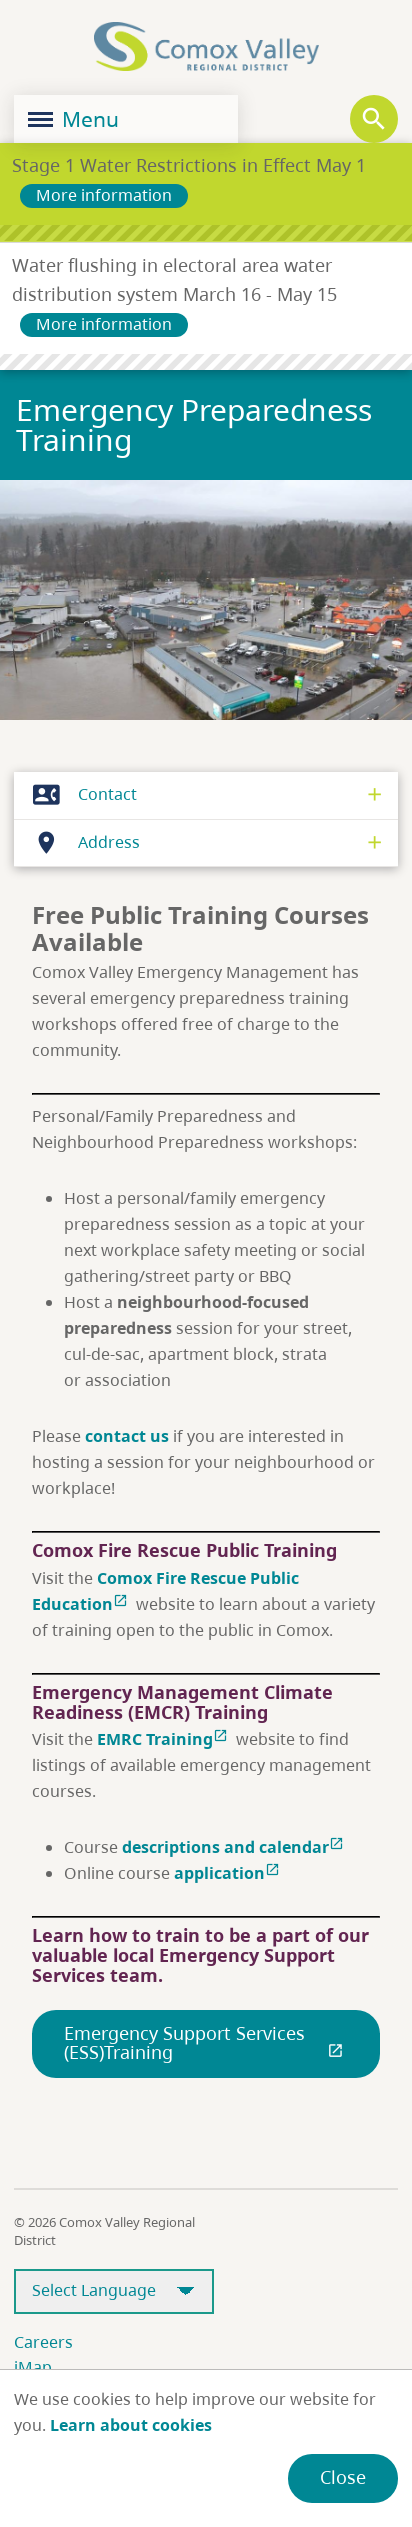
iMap (33, 2367)
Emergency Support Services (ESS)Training (206, 2043)
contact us (127, 1436)
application (229, 1873)
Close (343, 2477)
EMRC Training (164, 1739)
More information (104, 195)
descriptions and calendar (235, 1847)
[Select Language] (114, 2291)
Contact (79, 795)
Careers (43, 2342)
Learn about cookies (131, 2425)
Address (81, 843)
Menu (73, 119)
